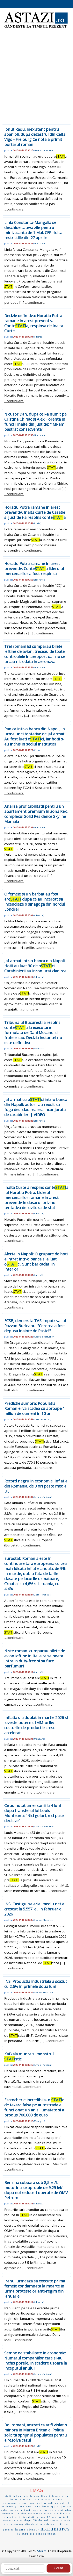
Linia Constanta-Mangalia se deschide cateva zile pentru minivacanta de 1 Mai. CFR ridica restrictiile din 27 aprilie (33, 230)
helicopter (18, 2499)
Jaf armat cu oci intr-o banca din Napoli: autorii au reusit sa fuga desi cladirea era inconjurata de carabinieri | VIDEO (35, 1107)
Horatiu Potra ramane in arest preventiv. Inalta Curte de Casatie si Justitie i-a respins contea (35, 512)
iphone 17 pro (46, 2517)
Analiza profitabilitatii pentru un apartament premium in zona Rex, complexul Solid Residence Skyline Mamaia (36, 814)
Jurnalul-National (42, 1496)
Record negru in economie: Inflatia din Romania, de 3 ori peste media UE (35, 1486)
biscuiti (49, 2513)
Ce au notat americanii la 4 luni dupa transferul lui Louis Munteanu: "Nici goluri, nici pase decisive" (34, 1813)
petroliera (50, 2503)
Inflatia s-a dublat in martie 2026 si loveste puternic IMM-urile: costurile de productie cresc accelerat (36, 1725)
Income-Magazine (43, 1919)
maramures (55, 2529)
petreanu (9, 2520)
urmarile (56, 2520)
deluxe (51, 2524)
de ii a (32, 2499)
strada (49, 2499)
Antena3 (38, 1275)
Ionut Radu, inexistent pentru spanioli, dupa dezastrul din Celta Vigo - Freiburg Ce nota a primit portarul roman (34, 137)
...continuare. (14, 209)
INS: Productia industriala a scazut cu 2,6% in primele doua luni (35, 1984)
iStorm (41, 2551)
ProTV (37, 523)
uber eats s (51, 2510)
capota (36, 2510)
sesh (67, 2520)
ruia (26, 2496)
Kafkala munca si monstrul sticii (29, 2056)
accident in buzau (43, 2533)
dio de (30, 2524)
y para (19, 2506)
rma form (42, 2506)
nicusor (33, 2529)
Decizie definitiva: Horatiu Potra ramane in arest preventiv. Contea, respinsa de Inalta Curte (33, 323)
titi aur (63, 2523)
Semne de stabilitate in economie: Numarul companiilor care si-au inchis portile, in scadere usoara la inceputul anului (35, 2360)
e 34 (20, 2520)
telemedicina (58, 2496)
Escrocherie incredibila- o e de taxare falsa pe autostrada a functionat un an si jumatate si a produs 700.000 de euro (34, 2107)
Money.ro (39, 1738)
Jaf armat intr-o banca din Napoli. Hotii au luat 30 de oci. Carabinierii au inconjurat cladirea (35, 966)
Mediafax (39, 1048)
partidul (36, 2502)
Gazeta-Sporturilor (44, 150)
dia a (44, 2496)
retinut (25, 2509)
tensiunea (35, 2513)
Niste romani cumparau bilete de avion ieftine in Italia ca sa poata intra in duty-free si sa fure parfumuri (34, 1658)
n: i (17, 2517)
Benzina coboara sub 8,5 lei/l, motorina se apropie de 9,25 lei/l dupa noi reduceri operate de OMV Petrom (36, 2190)
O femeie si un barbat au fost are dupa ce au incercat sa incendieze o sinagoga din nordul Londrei (34, 901)
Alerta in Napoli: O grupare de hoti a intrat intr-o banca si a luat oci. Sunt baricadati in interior (36, 1261)
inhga (17, 2495)
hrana (20, 2529)
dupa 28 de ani (37, 2520)
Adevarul (38, 915)
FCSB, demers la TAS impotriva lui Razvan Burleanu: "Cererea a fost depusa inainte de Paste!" (35, 1325)
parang (19, 2523)
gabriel (8, 2529)
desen (8, 2524)
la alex (22, 2513)
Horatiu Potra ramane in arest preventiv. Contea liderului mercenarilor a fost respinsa (34, 568)
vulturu (22, 2533)
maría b (63, 2517)
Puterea (38, 336)
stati (8, 2496)
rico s (40, 2523)
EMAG (36, 2490)
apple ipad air (61, 2506)
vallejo (62, 2513)
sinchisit (27, 2517)
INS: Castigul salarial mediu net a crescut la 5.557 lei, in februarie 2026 (34, 1909)
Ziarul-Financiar (42, 1419)
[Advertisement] (36, 73)
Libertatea (39, 243)
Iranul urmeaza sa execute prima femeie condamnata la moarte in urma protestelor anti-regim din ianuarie (34, 2288)
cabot (5, 2510)
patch (14, 2510)
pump (30, 2506)
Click (36, 750)
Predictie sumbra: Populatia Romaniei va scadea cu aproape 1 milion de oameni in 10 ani (34, 1408)
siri (40, 2499)
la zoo (34, 2496)
